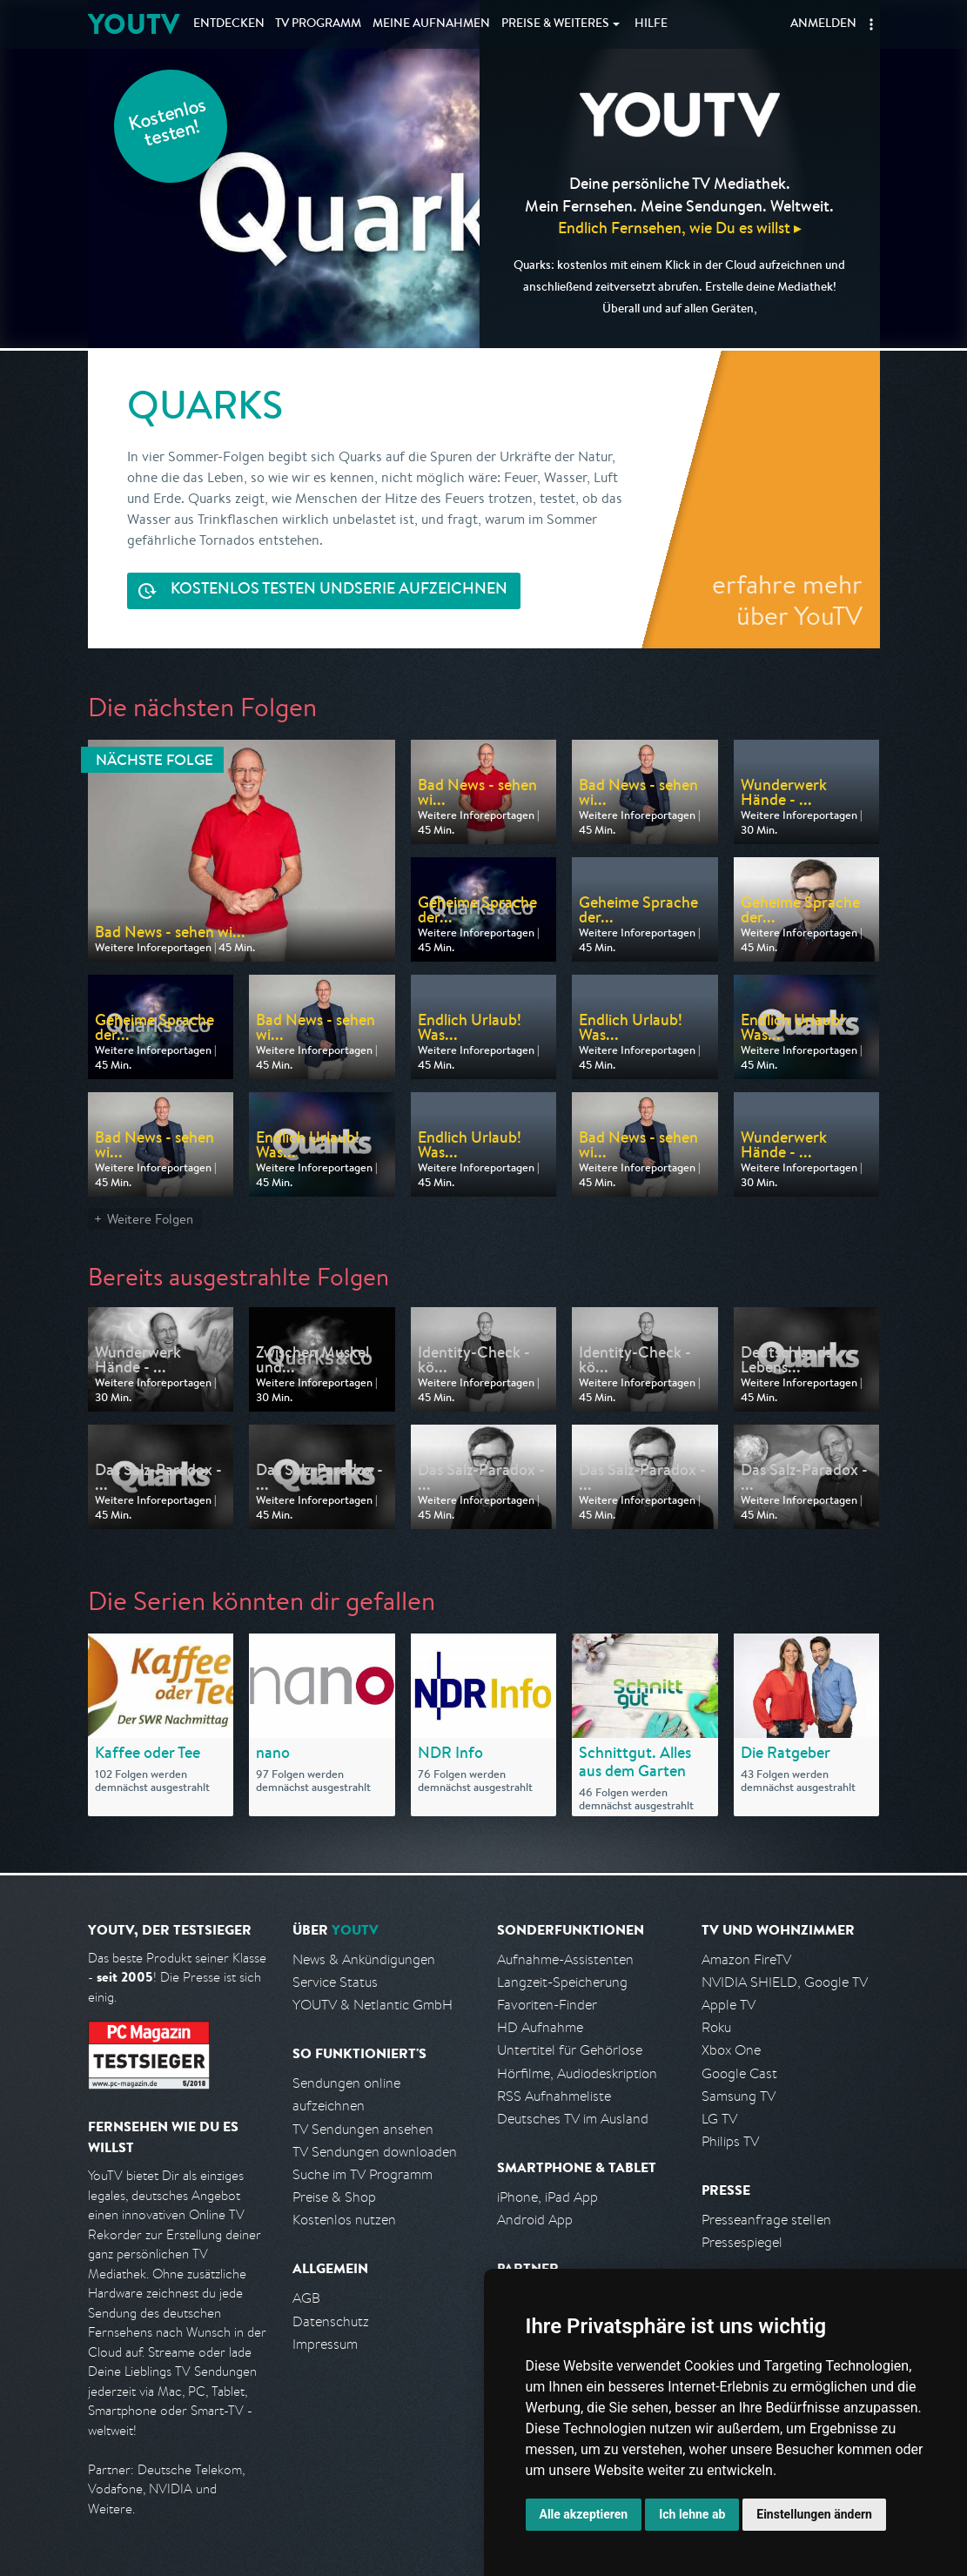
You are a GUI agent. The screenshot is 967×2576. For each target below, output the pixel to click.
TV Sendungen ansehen (362, 2129)
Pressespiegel (742, 2242)
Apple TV (728, 2005)
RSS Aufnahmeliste (554, 2096)
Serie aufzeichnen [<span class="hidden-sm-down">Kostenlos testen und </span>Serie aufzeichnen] (339, 590)
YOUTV (133, 24)
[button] (871, 24)
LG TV (719, 2119)
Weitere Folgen (150, 1219)
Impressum (325, 2344)
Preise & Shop (334, 2197)
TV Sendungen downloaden (374, 2152)
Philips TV (730, 2141)
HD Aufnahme (540, 2027)
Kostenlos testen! (168, 124)
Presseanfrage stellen (766, 2219)
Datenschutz (330, 2321)
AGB (306, 2298)
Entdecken (229, 24)
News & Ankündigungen (363, 1959)
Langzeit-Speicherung (562, 1982)
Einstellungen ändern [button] (814, 2514)
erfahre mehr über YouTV (787, 599)
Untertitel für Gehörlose (569, 2050)
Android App (535, 2219)
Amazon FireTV (746, 1959)
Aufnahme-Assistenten (565, 1959)
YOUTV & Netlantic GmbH (372, 2005)
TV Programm (318, 24)
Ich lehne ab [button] (692, 2514)
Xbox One (731, 2050)
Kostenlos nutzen (344, 2219)
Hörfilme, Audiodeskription (577, 2073)
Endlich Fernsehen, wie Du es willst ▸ (680, 227)
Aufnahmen (431, 24)
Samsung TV (739, 2096)
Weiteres (555, 24)
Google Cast (739, 2073)
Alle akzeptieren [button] (584, 2514)
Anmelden (823, 24)
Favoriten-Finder (547, 2005)
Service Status (335, 1982)
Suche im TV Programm (362, 2174)
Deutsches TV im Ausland (572, 2119)
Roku (716, 2027)
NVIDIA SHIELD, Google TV (785, 1982)
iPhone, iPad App (547, 2197)
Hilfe (651, 24)
